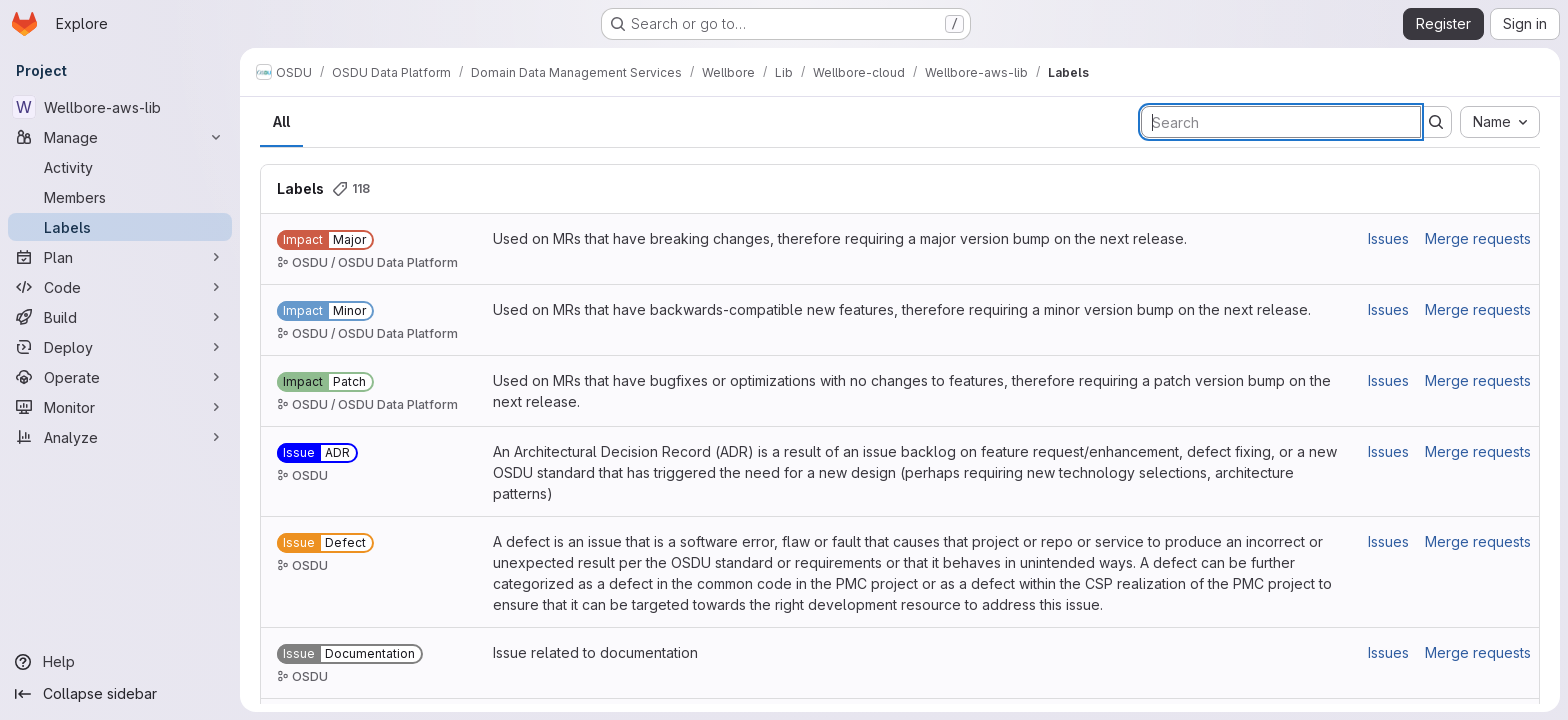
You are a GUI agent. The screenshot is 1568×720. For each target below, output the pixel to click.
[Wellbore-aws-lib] (120, 107)
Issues (1388, 238)
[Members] (120, 197)
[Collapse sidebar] (120, 694)
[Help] (120, 662)
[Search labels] (1281, 122)
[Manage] (120, 137)
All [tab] (281, 121)
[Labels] (120, 227)
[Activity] (120, 167)
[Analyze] (120, 437)
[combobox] (1500, 122)
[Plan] (120, 257)
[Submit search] (1436, 122)
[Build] (120, 317)
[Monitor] (120, 407)
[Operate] (120, 377)
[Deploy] (120, 347)
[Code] (120, 287)
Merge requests (1478, 238)
